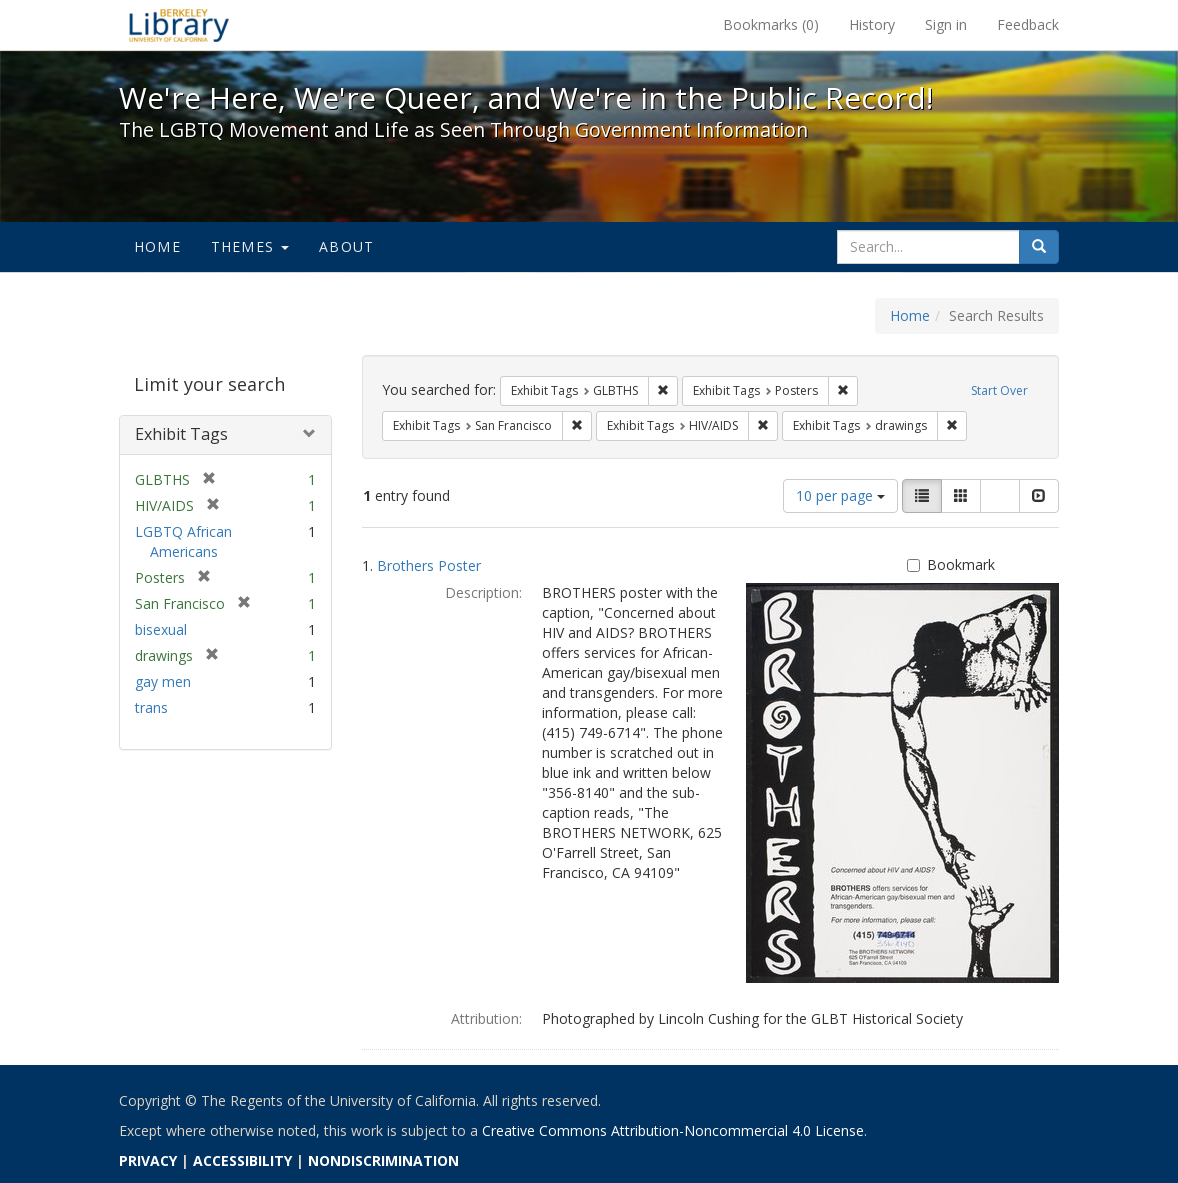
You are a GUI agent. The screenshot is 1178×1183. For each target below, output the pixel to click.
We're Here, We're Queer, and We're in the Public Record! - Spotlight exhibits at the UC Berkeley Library (179, 25)
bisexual (161, 629)
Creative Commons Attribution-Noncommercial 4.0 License (673, 1130)
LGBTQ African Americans (183, 541)
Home (157, 246)
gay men (163, 681)
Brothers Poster (429, 565)
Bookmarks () (771, 24)
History (872, 24)
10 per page (840, 495)
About (346, 246)
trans (151, 707)
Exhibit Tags (181, 434)
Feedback (1028, 24)
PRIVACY (148, 1160)
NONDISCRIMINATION (383, 1160)
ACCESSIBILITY (242, 1160)
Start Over (999, 390)
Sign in (946, 24)
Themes (250, 246)
